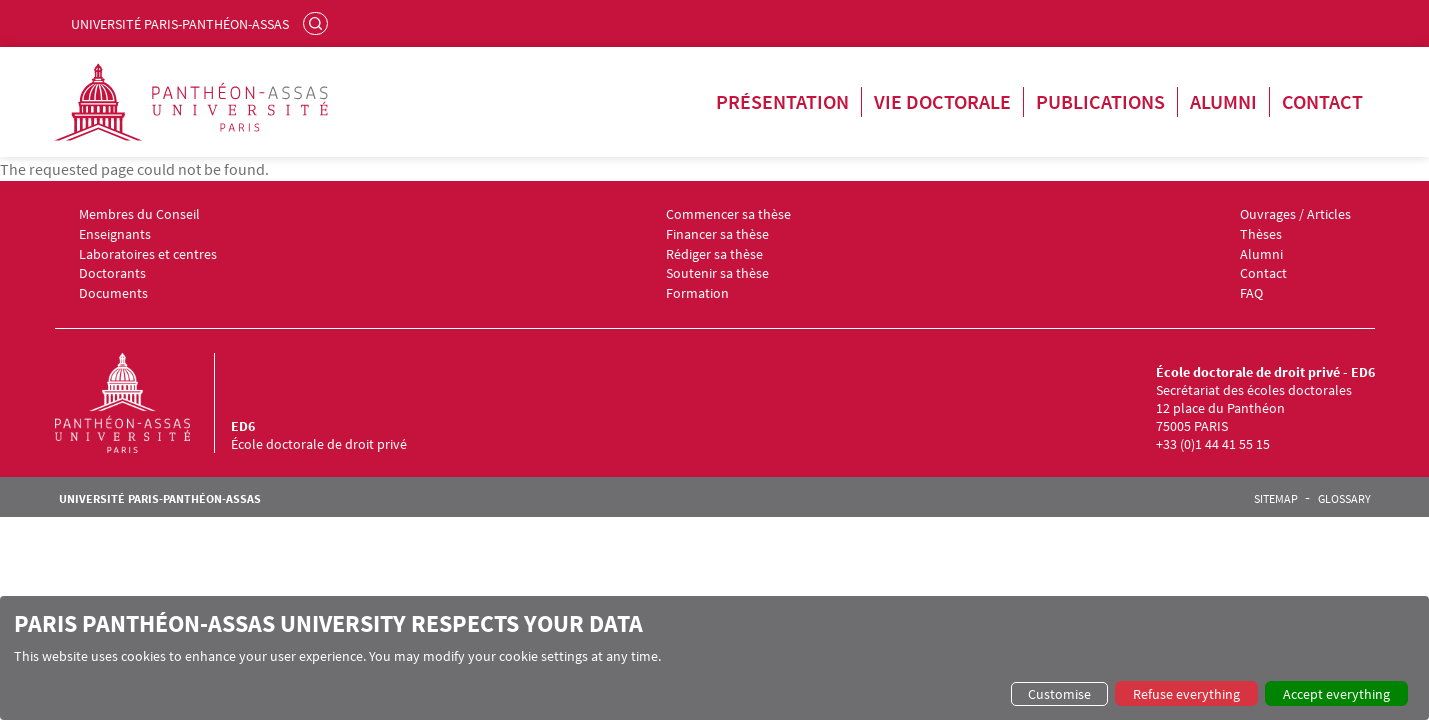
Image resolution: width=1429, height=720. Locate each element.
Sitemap (1276, 499)
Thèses (1261, 234)
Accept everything (1336, 694)
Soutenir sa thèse (717, 273)
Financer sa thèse (717, 234)
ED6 (243, 426)
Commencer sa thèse (728, 214)
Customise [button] (1059, 694)
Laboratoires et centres (148, 254)
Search (318, 23)
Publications (1100, 101)
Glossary (1344, 499)
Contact (1322, 101)
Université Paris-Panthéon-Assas (180, 24)
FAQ (1251, 293)
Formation (697, 293)
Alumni (1223, 101)
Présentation (782, 101)
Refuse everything (1186, 694)
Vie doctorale (942, 101)
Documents (113, 293)
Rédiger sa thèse (714, 254)
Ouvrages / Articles (1295, 214)
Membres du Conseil (139, 214)
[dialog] (714, 658)
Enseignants (115, 234)
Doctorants (112, 273)
